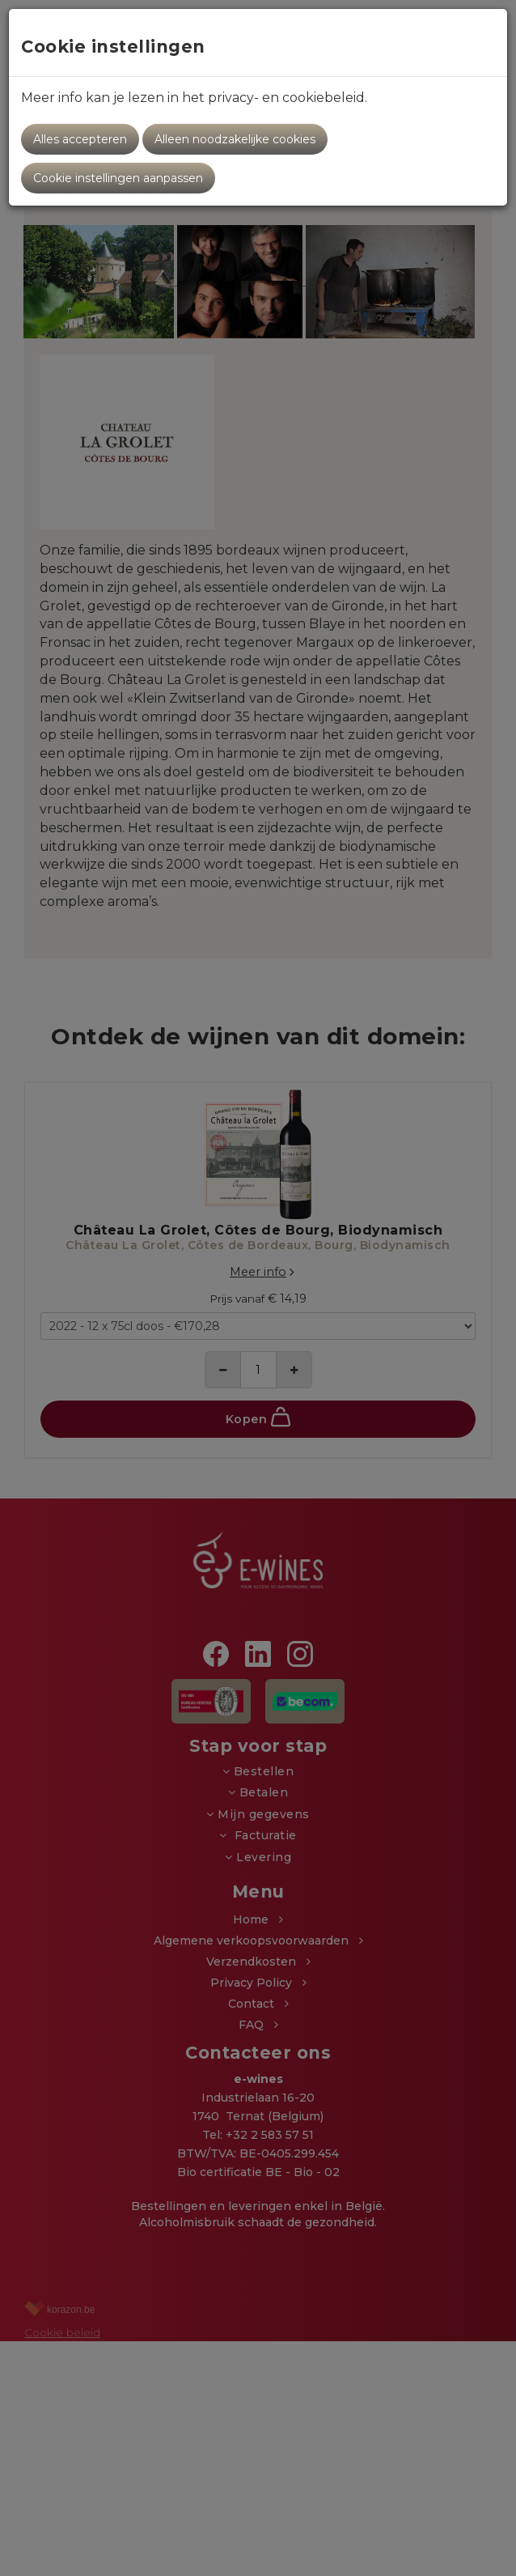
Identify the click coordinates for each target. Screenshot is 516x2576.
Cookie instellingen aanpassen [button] (118, 178)
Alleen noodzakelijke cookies (234, 139)
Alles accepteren (80, 139)
